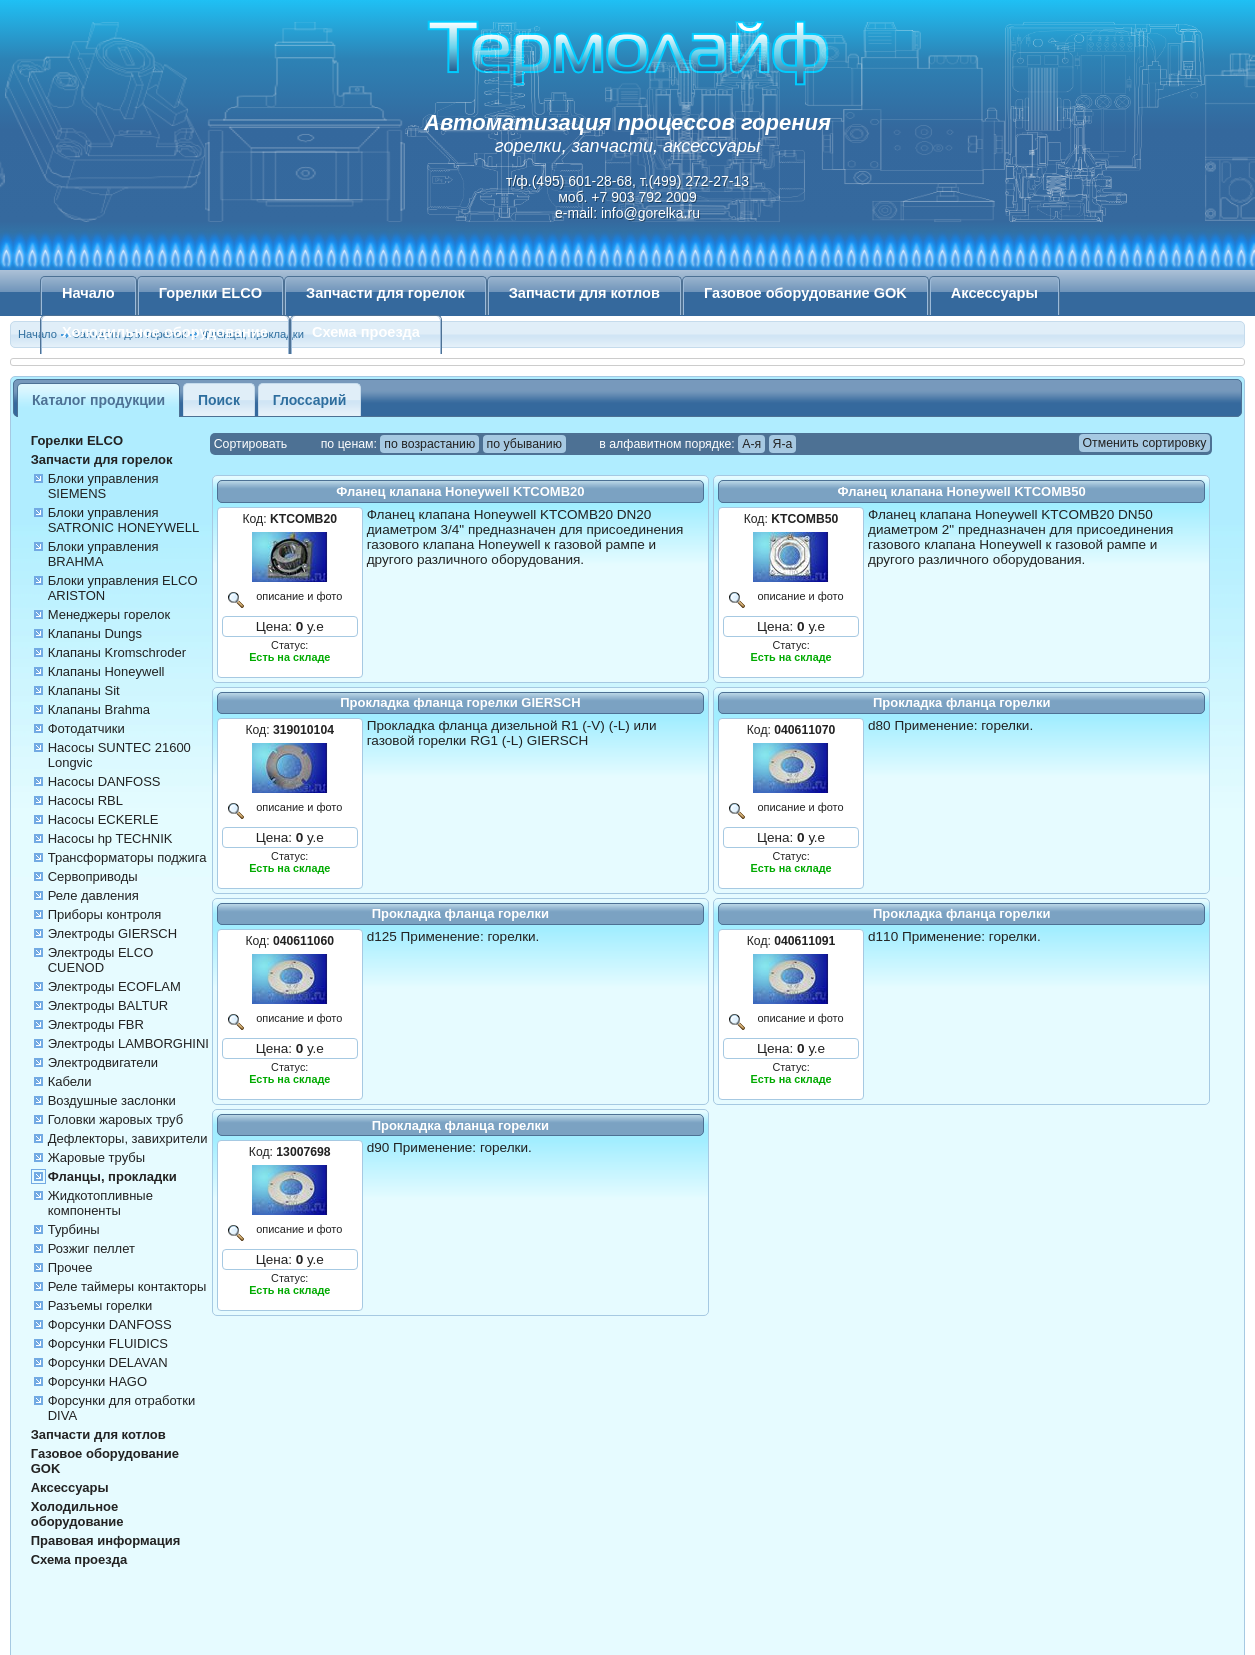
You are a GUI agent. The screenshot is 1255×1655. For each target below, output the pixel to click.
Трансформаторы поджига (127, 857)
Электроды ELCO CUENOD (101, 960)
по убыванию (524, 444)
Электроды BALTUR (108, 1005)
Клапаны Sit (84, 690)
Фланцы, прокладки (112, 1176)
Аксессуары (994, 293)
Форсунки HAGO (97, 1381)
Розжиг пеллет (91, 1248)
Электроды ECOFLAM (114, 986)
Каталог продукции (98, 400)
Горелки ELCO (210, 293)
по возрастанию (429, 444)
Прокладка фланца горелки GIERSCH (460, 702)
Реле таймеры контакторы (127, 1286)
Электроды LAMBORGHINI (128, 1043)
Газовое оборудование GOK (805, 293)
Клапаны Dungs (95, 633)
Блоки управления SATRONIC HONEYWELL (123, 520)
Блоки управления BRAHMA (103, 554)
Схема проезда (366, 332)
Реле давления (93, 895)
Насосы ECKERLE (103, 819)
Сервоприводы (93, 876)
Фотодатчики (86, 728)
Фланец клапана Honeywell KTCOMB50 (962, 491)
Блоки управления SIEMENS (103, 486)
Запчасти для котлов (584, 293)
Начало (88, 293)
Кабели (70, 1081)
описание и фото (296, 596)
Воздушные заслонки (112, 1100)
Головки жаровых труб (115, 1119)
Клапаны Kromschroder (117, 652)
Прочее (70, 1267)
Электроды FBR (96, 1024)
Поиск (219, 400)
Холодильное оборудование (165, 332)
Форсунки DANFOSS (110, 1324)
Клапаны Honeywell (106, 671)
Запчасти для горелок (385, 293)
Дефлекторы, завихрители (128, 1138)
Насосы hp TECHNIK (110, 838)
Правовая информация (106, 1540)
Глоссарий (310, 400)
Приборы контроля (105, 914)
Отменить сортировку (1145, 443)
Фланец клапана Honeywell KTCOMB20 (460, 491)
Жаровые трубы (96, 1157)
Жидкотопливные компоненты (100, 1203)
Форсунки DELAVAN (108, 1362)
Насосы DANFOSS (104, 781)
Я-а (783, 444)
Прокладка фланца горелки (961, 702)
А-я (751, 444)
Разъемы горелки (100, 1305)
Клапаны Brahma (99, 709)
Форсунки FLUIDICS (108, 1343)
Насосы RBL (85, 800)
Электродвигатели (103, 1062)
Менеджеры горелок (109, 614)
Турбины (74, 1229)
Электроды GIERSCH (112, 933)
